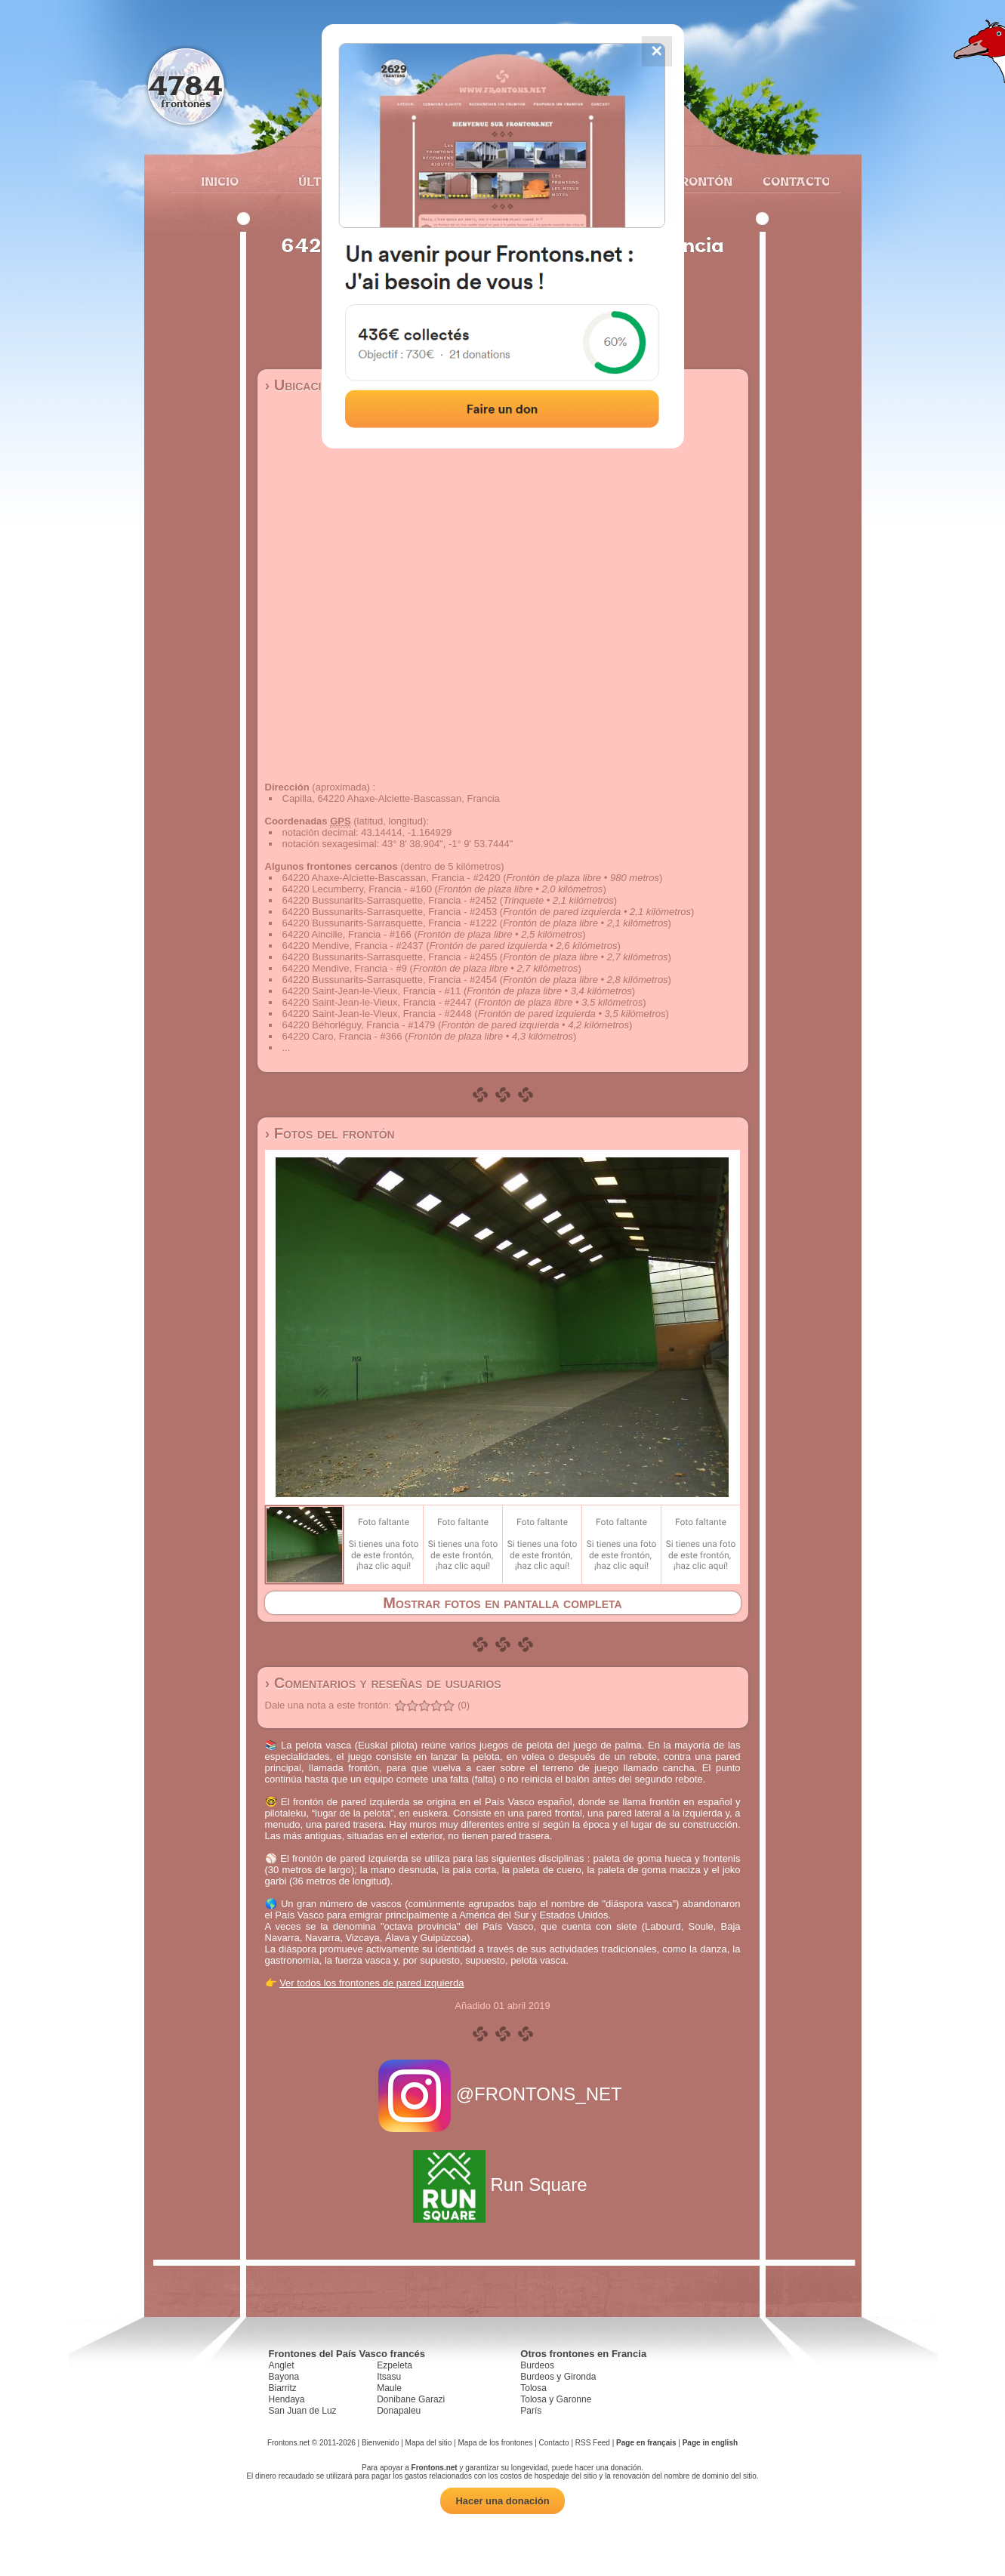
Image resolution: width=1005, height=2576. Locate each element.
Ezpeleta (394, 2365)
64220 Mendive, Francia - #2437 (353, 945)
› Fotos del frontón (330, 1133)
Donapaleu (399, 2410)
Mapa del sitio (428, 2443)
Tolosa (533, 2388)
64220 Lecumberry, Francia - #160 (357, 889)
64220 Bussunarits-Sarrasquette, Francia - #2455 (390, 957)
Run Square (502, 2184)
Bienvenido (380, 2443)
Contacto (790, 181)
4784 (185, 84)
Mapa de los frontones (495, 2443)
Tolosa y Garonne (555, 2399)
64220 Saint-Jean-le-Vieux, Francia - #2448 (377, 1013)
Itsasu (389, 2376)
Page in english (710, 2443)
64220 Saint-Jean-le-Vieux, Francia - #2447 (377, 1002)
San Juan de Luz (303, 2410)
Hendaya (287, 2399)
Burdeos (537, 2365)
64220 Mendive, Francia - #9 (344, 968)
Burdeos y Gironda (558, 2376)
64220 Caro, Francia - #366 (342, 1036)
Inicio (220, 181)
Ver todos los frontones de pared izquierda (371, 1983)
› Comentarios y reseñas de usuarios (383, 1683)
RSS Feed (592, 2443)
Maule (389, 2388)
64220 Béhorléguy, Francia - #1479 (359, 1025)
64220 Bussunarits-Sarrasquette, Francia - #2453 (390, 911)
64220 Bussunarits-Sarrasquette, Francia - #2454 (390, 979)
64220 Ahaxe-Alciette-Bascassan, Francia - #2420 (391, 877)
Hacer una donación (502, 2501)
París (530, 2410)
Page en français (646, 2443)
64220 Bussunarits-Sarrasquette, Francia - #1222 (390, 923)
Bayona (284, 2376)
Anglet (281, 2365)
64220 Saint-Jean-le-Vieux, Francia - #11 (371, 991)
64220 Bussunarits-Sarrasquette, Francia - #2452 (390, 900)
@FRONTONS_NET (502, 2094)
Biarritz (283, 2388)
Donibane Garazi (411, 2399)
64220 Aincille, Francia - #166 (347, 934)
